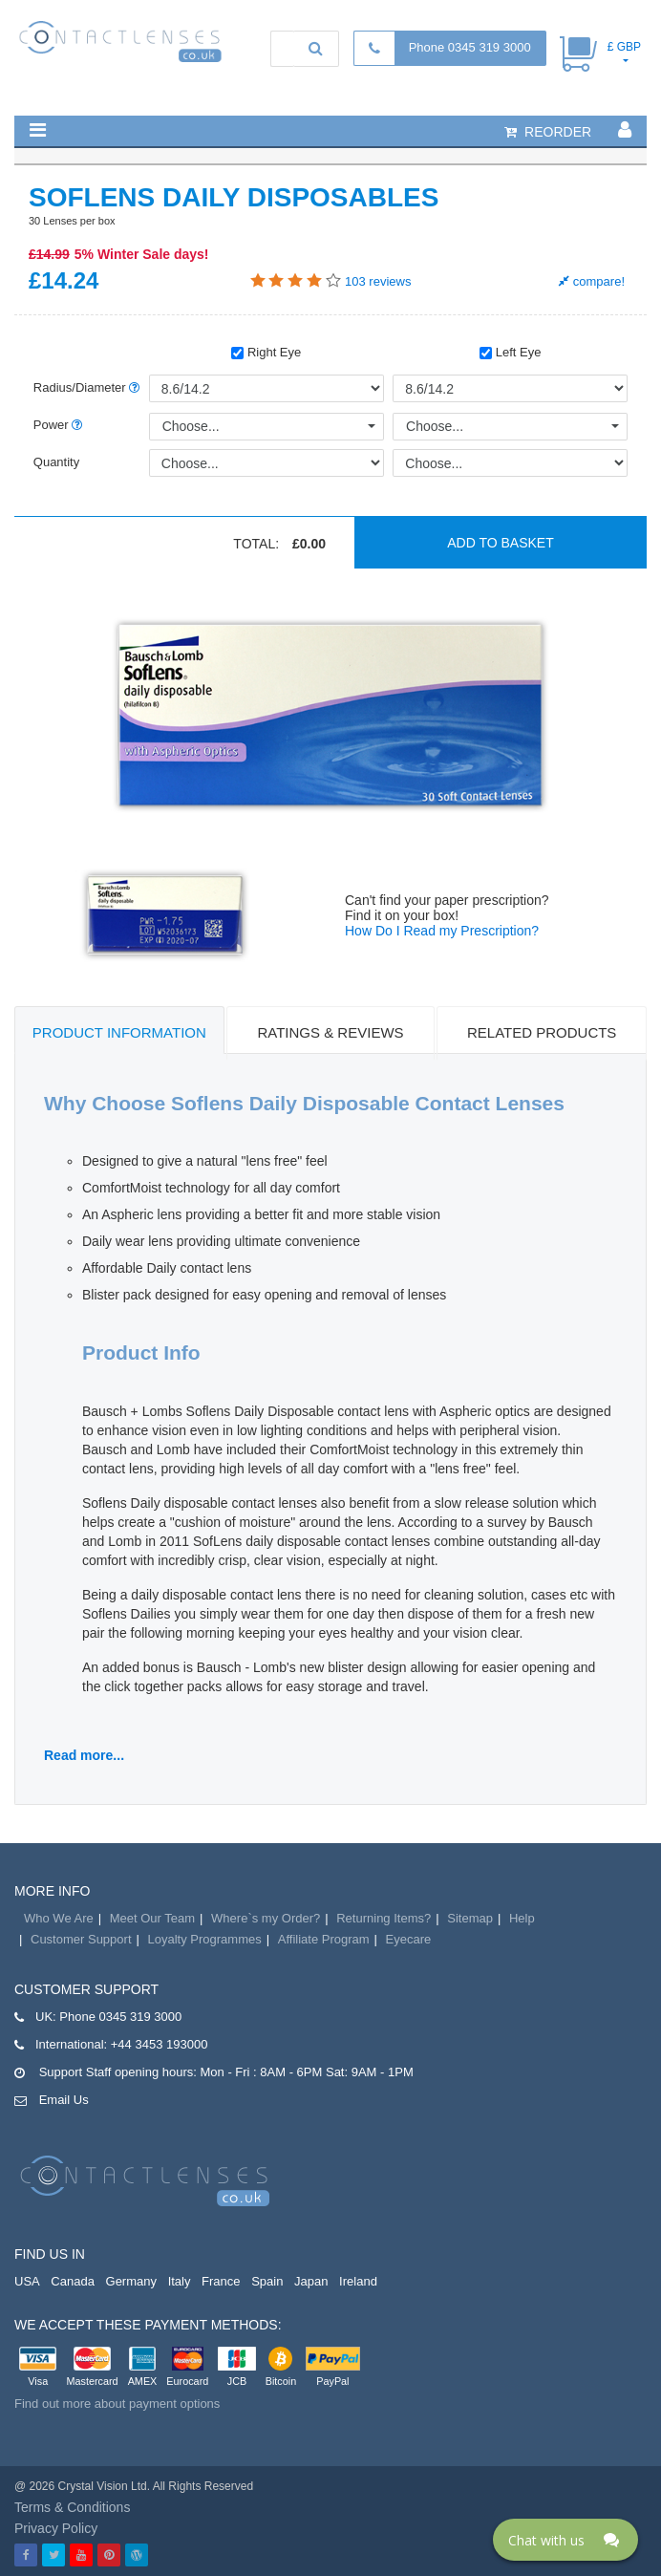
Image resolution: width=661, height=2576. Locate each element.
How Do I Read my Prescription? (442, 930)
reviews (378, 281)
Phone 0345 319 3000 (470, 47)
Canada (73, 2281)
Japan (311, 2281)
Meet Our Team (152, 1918)
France (221, 2281)
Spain (267, 2281)
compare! (592, 281)
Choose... (191, 426)
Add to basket (500, 542)
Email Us (64, 2100)
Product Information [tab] (119, 1032)
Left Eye (510, 352)
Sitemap (470, 1918)
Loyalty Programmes (205, 1939)
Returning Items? (383, 1918)
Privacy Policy (55, 2528)
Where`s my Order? (265, 1918)
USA (27, 2281)
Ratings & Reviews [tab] (330, 1032)
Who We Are (59, 1918)
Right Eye (266, 352)
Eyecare (409, 1939)
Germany (131, 2281)
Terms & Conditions (72, 2507)
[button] (38, 129)
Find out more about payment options (117, 2403)
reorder (547, 132)
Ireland (358, 2281)
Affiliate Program (324, 1939)
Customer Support (81, 1939)
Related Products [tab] (541, 1032)
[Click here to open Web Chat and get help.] (565, 2540)
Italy (179, 2281)
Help (522, 1918)
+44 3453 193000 (159, 2044)
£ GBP (624, 47)
